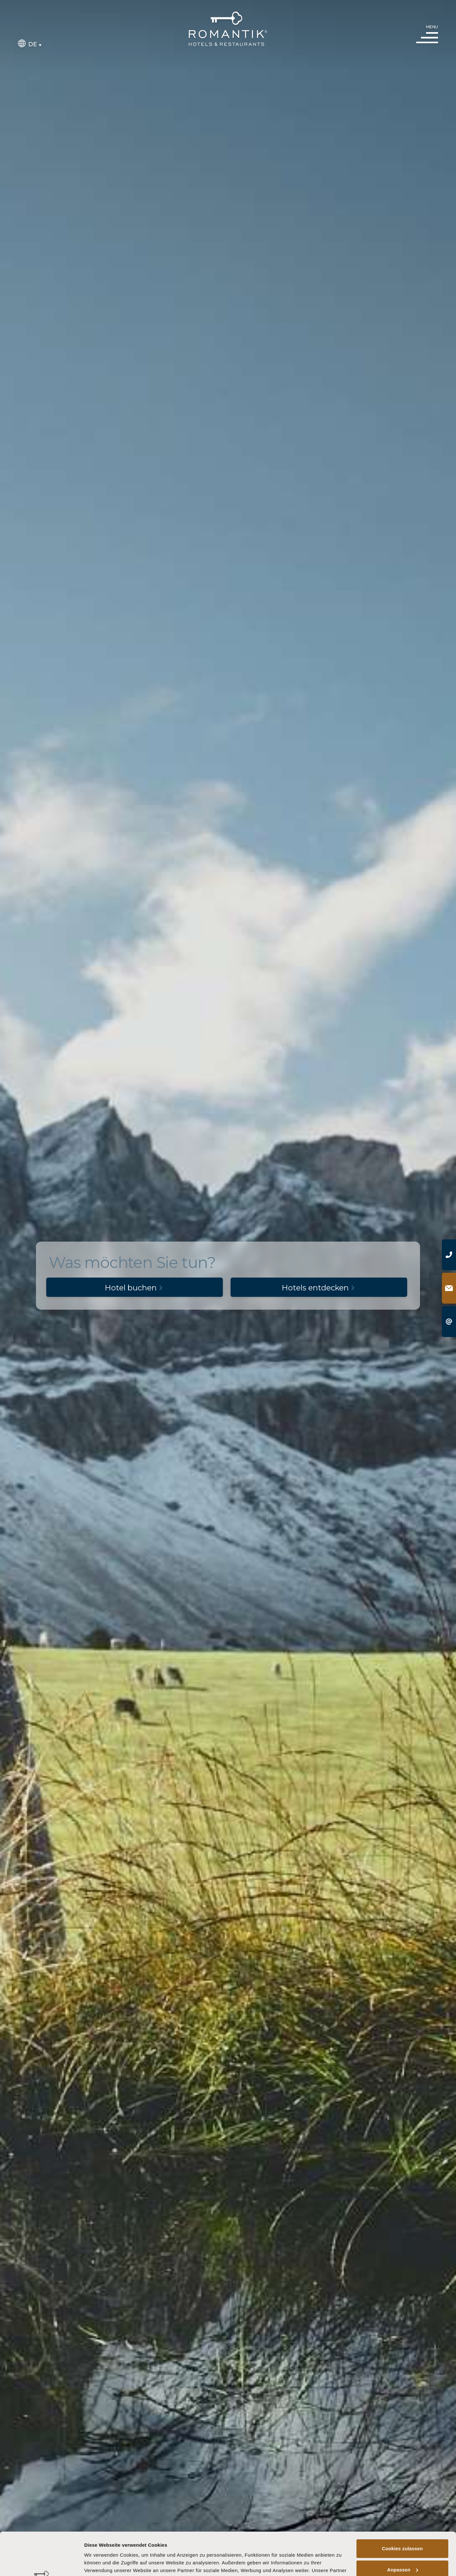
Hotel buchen (134, 1287)
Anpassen (402, 2529)
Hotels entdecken (319, 1287)
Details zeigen (100, 2563)
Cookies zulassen (402, 2508)
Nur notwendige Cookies (402, 2550)
